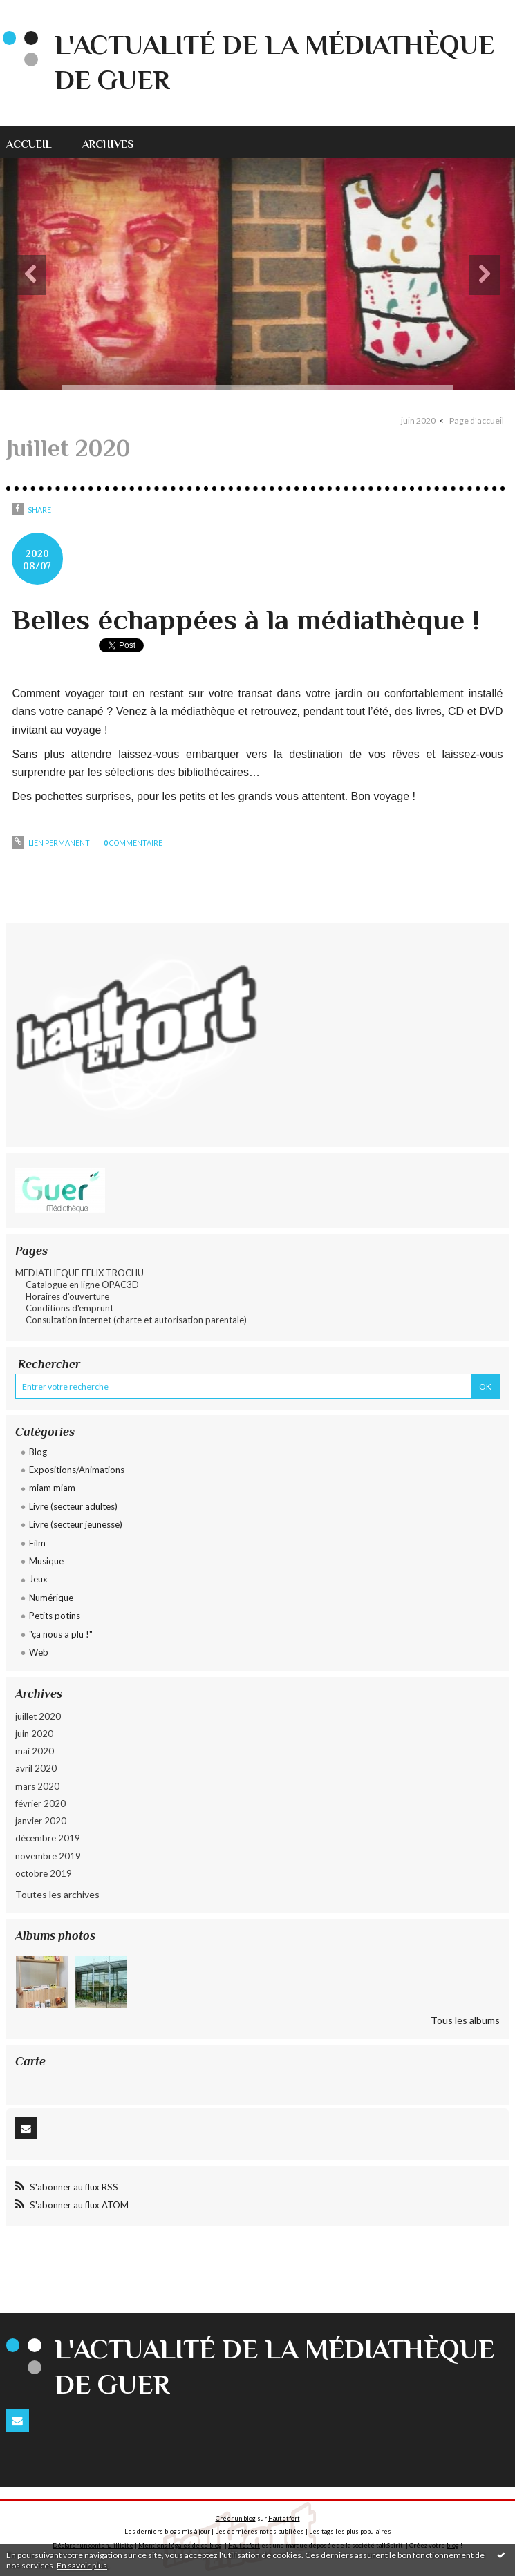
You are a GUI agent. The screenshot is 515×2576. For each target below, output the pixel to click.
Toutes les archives (57, 1894)
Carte (30, 2061)
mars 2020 (37, 1786)
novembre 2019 (48, 1856)
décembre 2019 (47, 1838)
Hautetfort (284, 2518)
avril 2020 (36, 1768)
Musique (46, 1560)
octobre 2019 (43, 1873)
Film (37, 1543)
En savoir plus (82, 2565)
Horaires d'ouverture (67, 1296)
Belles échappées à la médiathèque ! (246, 619)
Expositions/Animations (76, 1469)
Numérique (51, 1597)
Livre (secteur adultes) (73, 1506)
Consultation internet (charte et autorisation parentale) (136, 1319)
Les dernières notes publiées (259, 2531)
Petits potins (54, 1615)
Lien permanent (51, 843)
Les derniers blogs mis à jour (167, 2531)
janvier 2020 (40, 1820)
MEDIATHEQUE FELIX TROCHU (79, 1272)
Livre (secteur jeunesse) (75, 1524)
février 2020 (40, 1803)
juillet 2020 (38, 1716)
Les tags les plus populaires (350, 2531)
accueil (29, 144)
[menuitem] (36, 142)
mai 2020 (34, 1750)
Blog (38, 1451)
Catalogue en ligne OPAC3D (82, 1284)
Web (38, 1652)
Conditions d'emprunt (69, 1308)
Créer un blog (236, 2518)
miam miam (52, 1487)
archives (108, 144)
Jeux (38, 1578)
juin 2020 (34, 1733)
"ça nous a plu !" (61, 1634)
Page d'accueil (476, 420)
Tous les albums (465, 2020)
